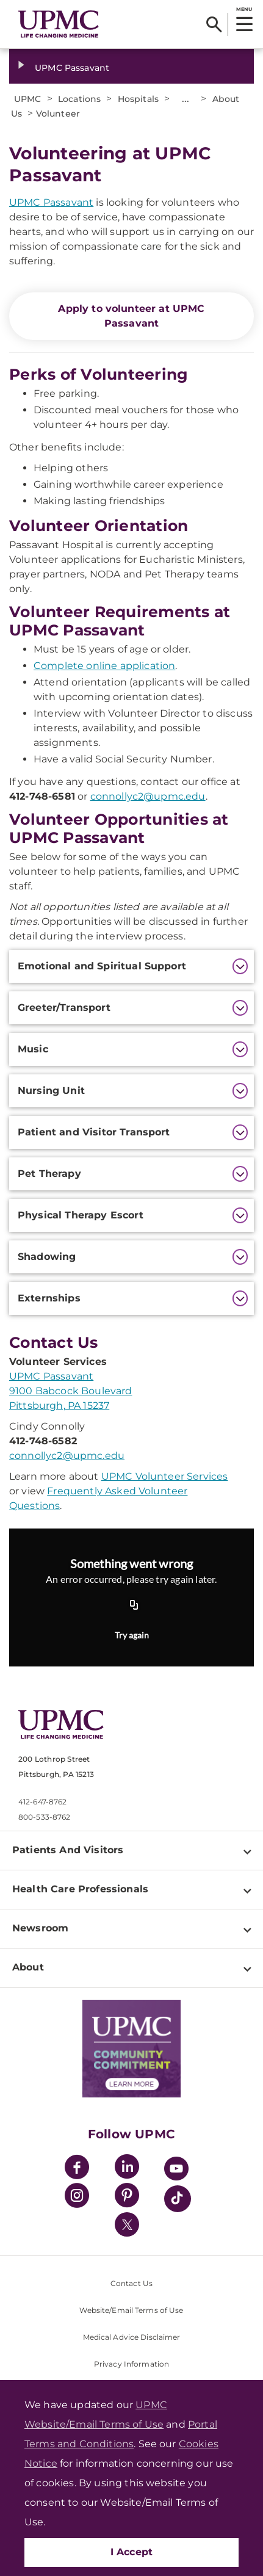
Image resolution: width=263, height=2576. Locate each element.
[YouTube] (176, 2170)
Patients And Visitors (67, 1850)
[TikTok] (177, 2198)
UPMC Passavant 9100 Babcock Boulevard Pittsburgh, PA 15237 (70, 1390)
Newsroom (40, 1928)
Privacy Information (131, 2363)
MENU (243, 9)
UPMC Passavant (72, 67)
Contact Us (131, 2283)
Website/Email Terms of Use (131, 2310)
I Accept (131, 2552)
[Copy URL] (134, 1605)
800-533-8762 (44, 1817)
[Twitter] (127, 2224)
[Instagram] (77, 2197)
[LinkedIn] (127, 2168)
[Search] (214, 24)
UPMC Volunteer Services (164, 1476)
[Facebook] (77, 2168)
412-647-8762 (42, 1801)
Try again (132, 1635)
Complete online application (104, 665)
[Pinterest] (127, 2197)
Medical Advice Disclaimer (132, 2337)
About (28, 1967)
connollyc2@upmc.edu (148, 796)
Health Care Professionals (80, 1889)
